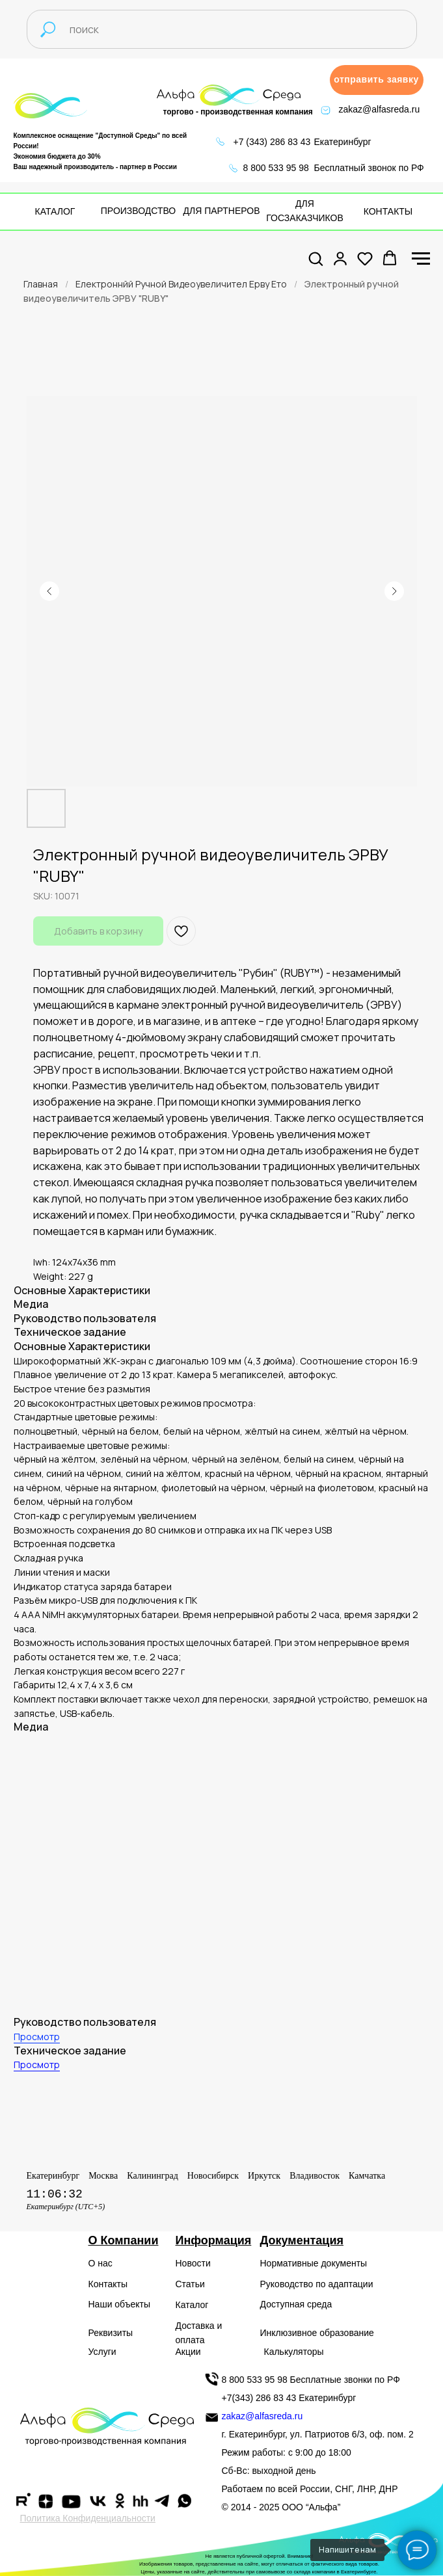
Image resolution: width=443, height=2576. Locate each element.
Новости (193, 2263)
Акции (188, 2351)
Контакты (108, 2284)
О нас (100, 2263)
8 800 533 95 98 (276, 168)
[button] (376, 80)
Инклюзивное (288, 2333)
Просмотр (37, 2036)
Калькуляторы (294, 2351)
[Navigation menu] (421, 258)
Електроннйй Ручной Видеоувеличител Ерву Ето (181, 284)
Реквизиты (110, 2333)
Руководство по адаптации (316, 2284)
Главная (40, 284)
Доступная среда (296, 2304)
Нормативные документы (314, 2263)
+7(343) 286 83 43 (259, 2398)
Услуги (102, 2351)
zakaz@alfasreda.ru (379, 109)
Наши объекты (119, 2304)
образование (346, 2333)
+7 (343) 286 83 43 (272, 142)
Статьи (190, 2284)
